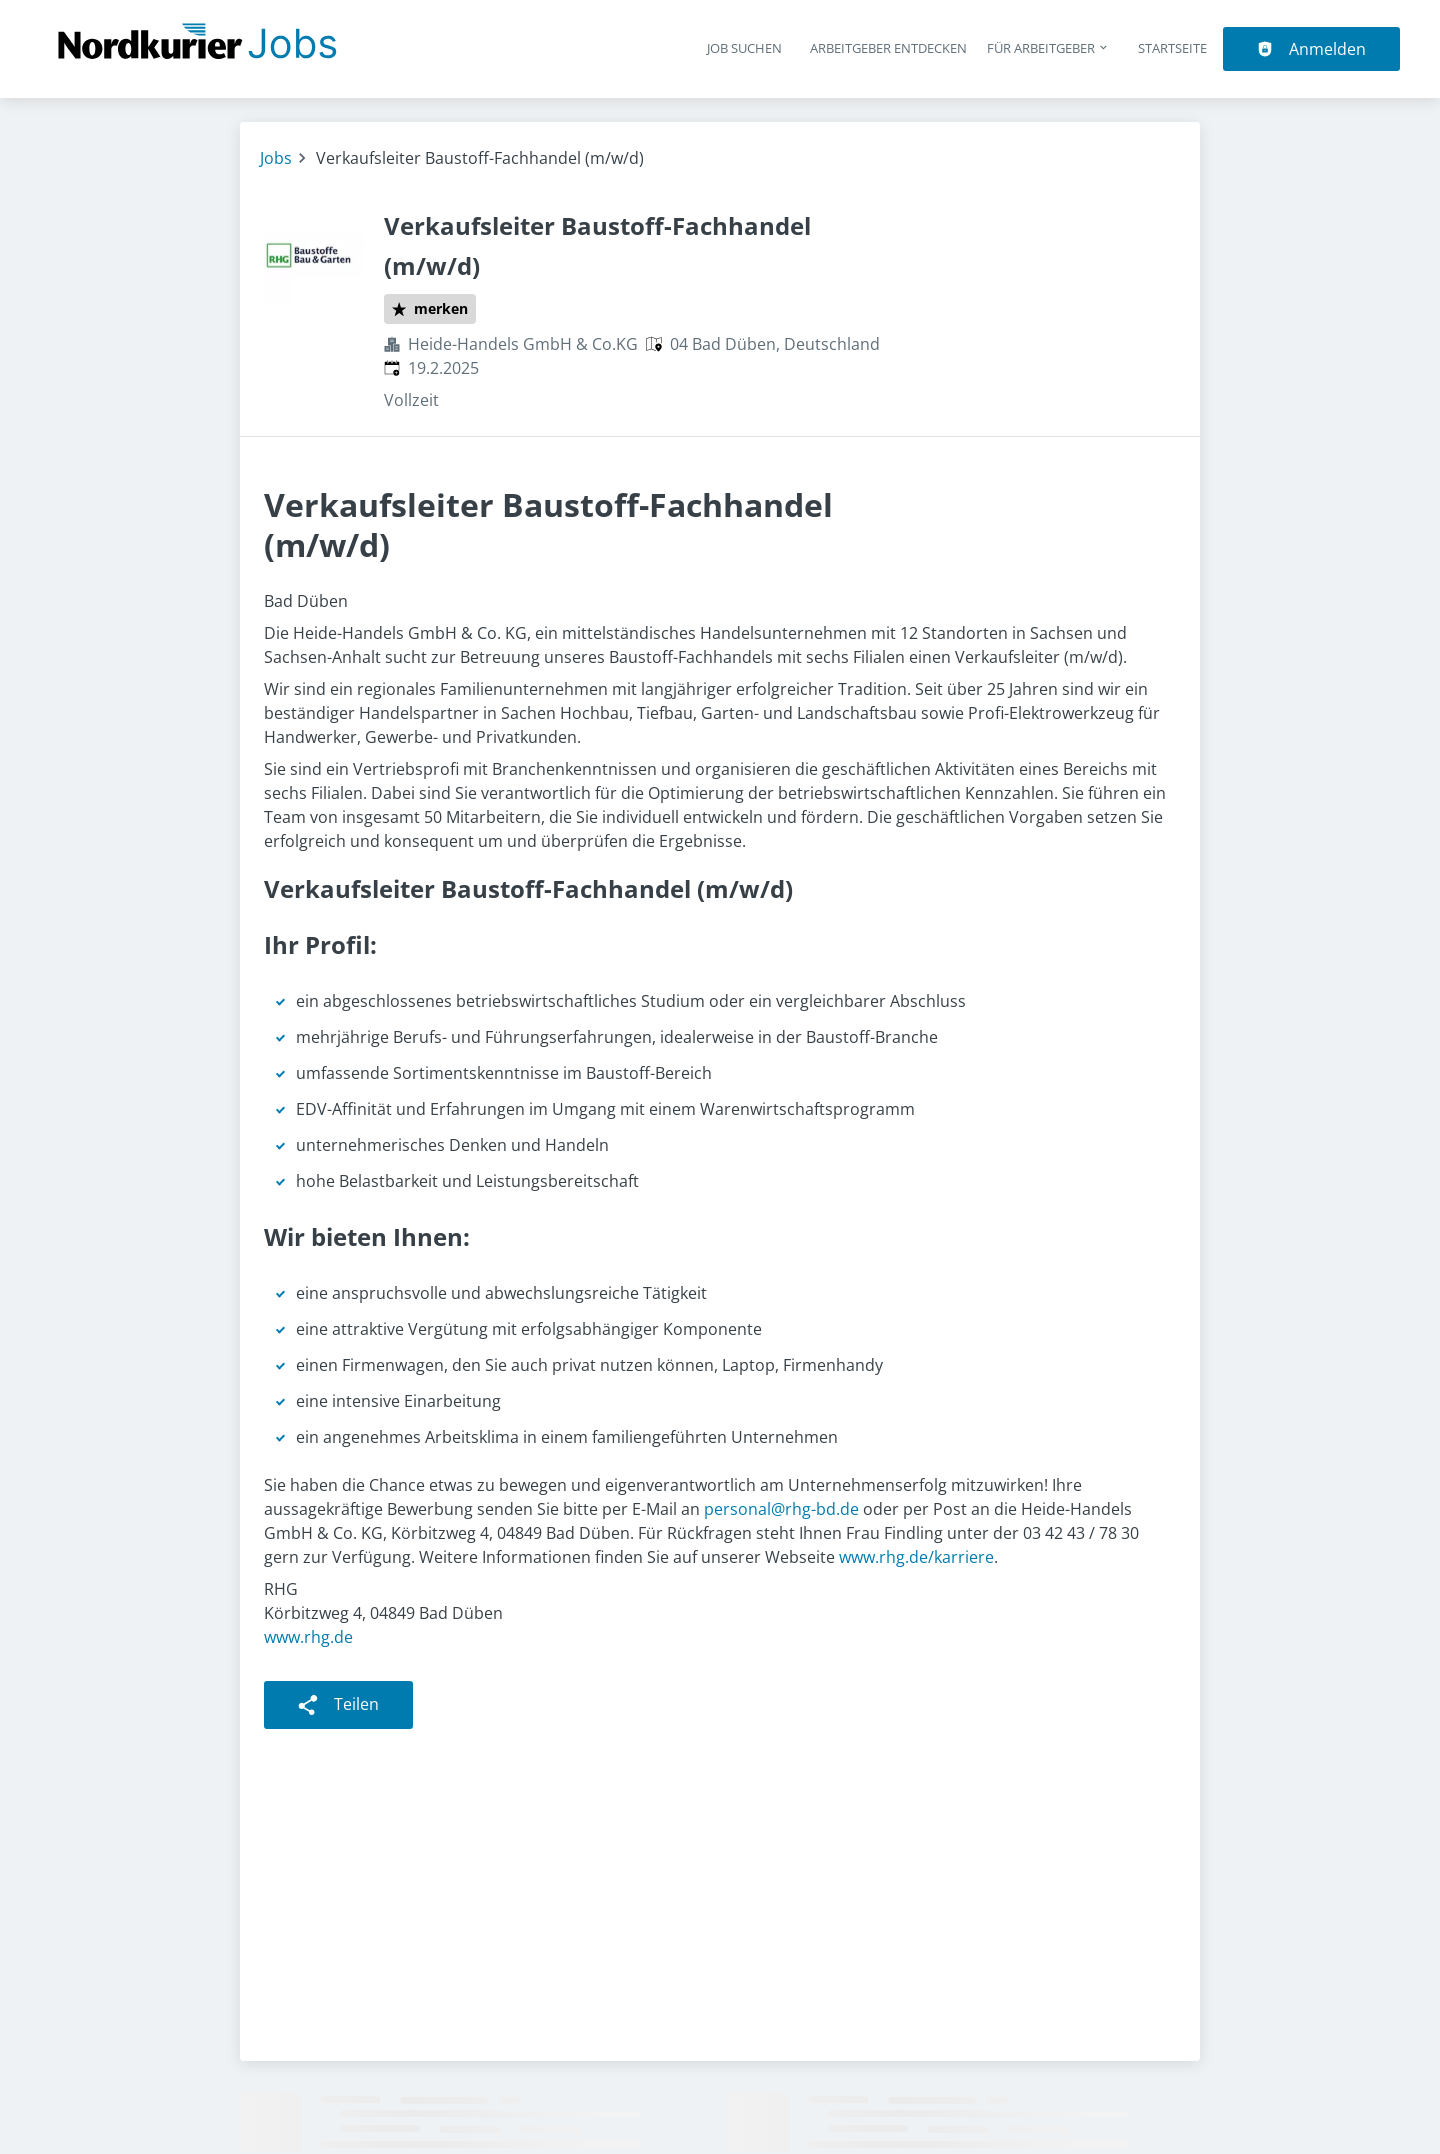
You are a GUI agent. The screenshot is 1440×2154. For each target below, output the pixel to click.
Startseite (1172, 48)
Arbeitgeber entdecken (888, 48)
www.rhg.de (308, 1637)
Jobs (276, 158)
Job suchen (744, 48)
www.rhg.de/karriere (916, 1557)
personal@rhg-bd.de (781, 1509)
